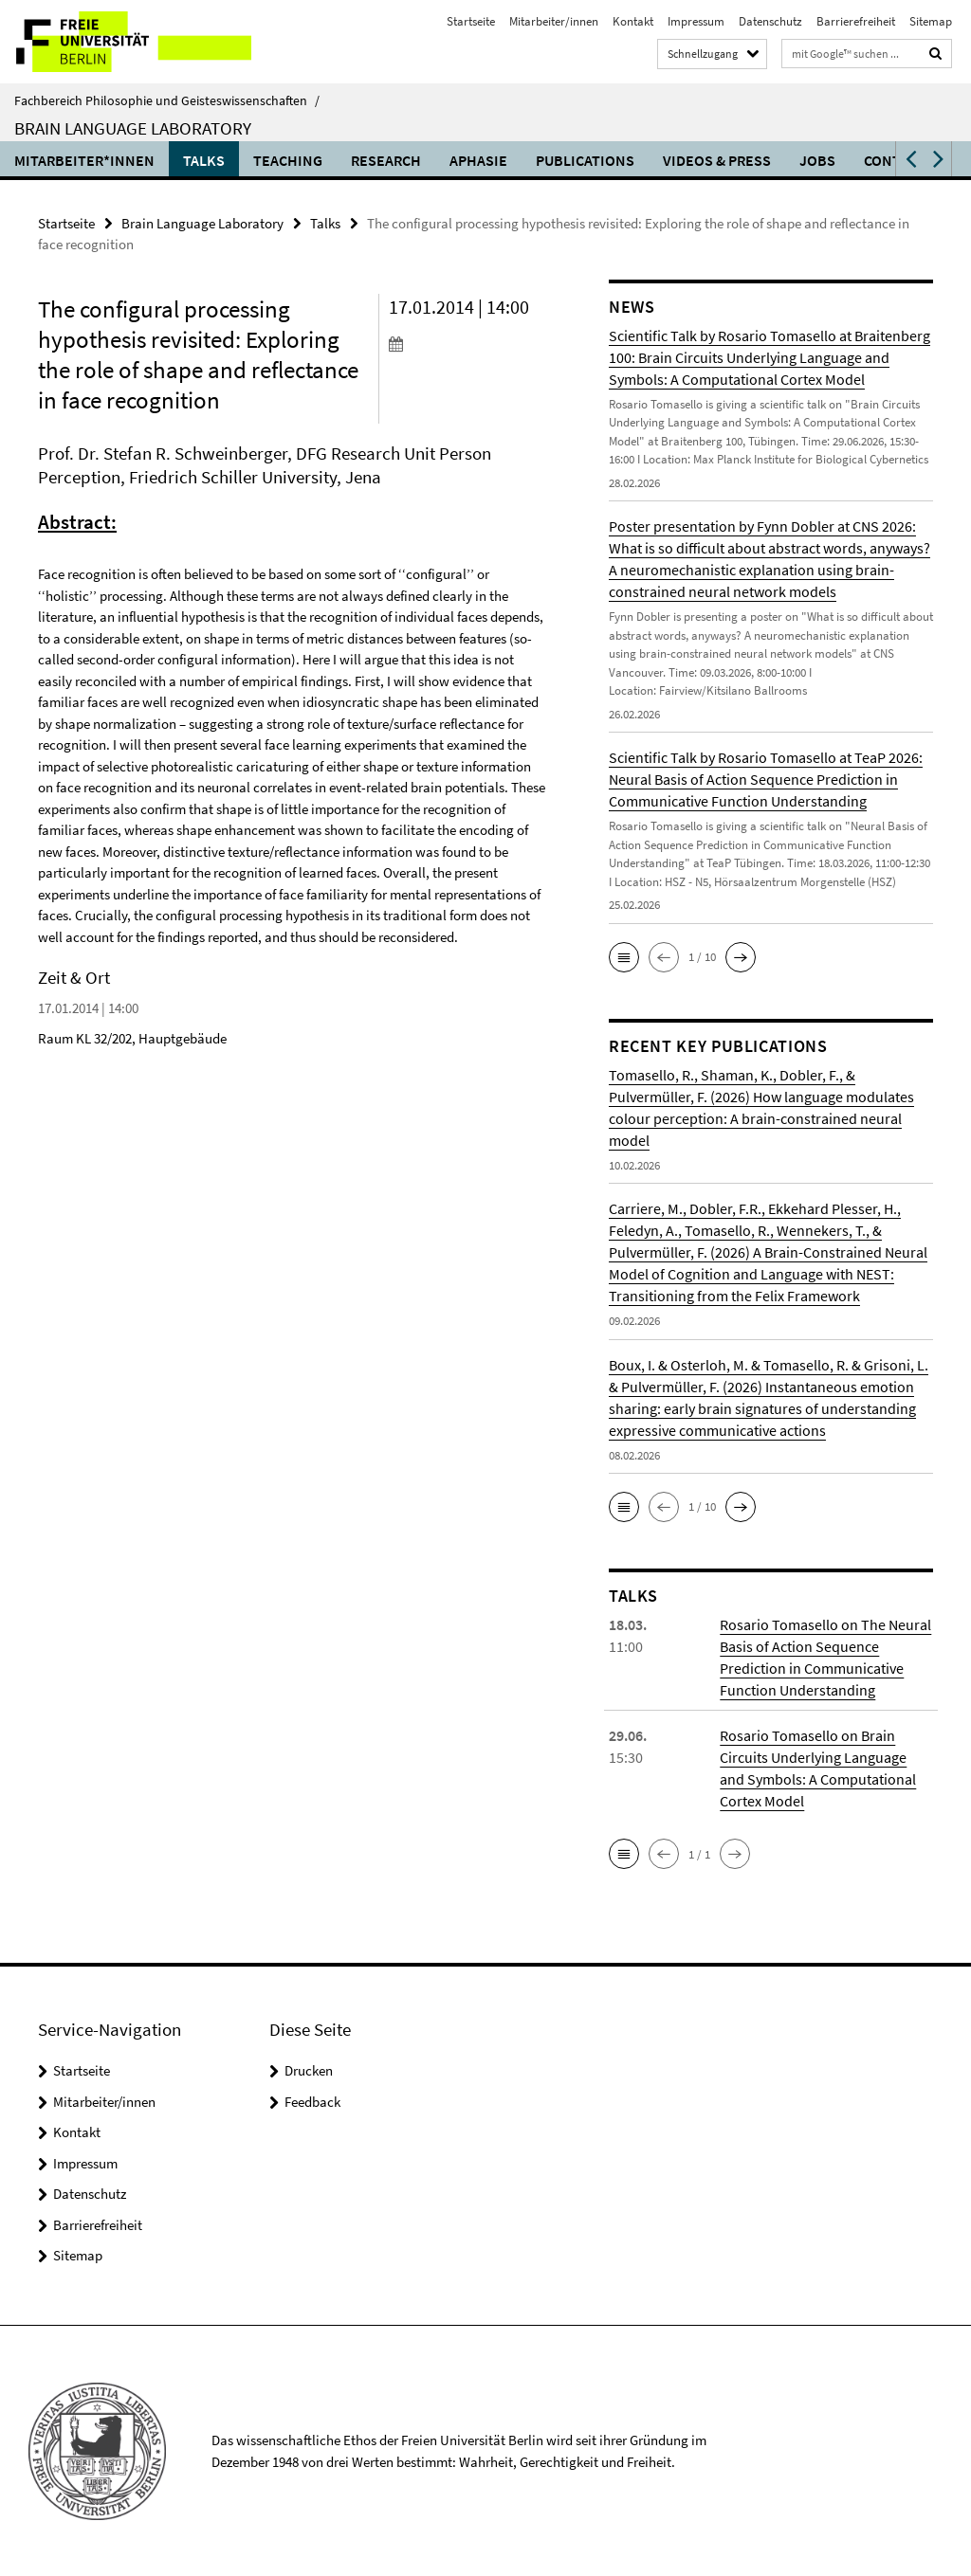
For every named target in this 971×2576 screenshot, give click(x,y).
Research (386, 160)
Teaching (287, 160)
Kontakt (633, 21)
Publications (585, 160)
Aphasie (478, 160)
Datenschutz (770, 21)
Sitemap (930, 21)
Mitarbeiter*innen (84, 160)
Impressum (696, 21)
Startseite (471, 21)
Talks (204, 160)
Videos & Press (717, 160)
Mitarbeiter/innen (553, 21)
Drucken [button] (308, 2070)
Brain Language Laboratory (132, 128)
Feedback (312, 2102)
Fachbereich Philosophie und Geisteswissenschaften (167, 100)
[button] (909, 158)
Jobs (817, 160)
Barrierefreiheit (855, 21)
